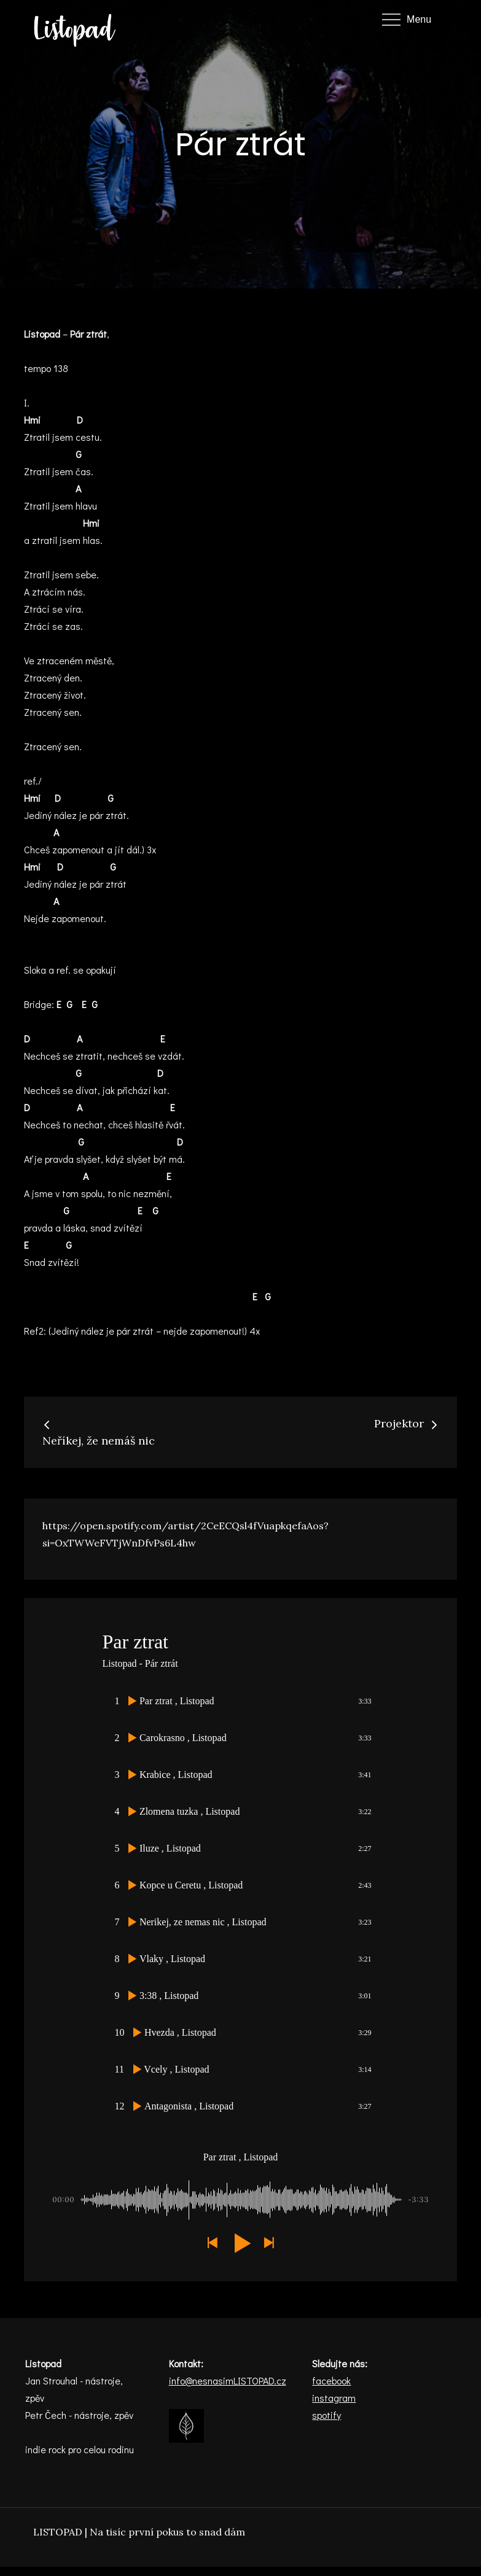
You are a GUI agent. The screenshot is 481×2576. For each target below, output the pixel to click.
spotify (326, 2414)
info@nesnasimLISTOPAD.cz (227, 2380)
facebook (331, 2380)
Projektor (406, 1423)
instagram (334, 2397)
